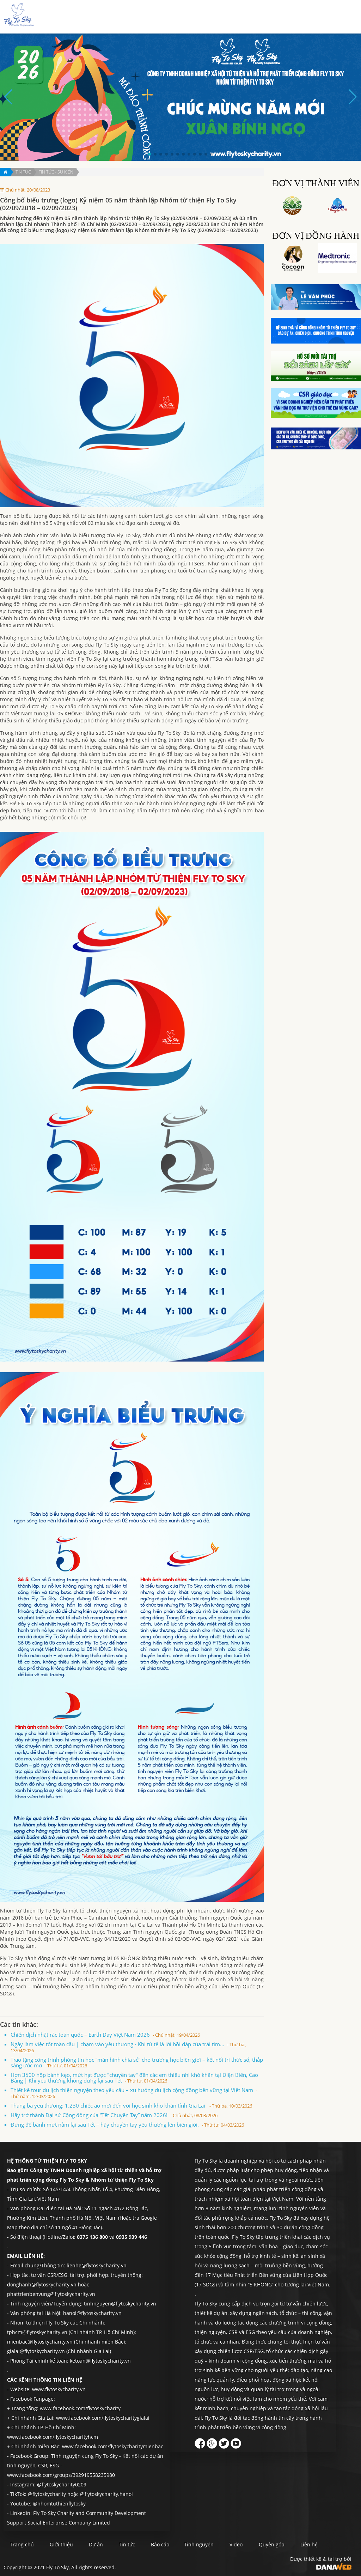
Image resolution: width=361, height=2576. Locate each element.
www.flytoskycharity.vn (59, 2389)
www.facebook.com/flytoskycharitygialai (102, 2417)
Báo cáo (242, 17)
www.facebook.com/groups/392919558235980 (61, 2475)
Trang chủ (135, 17)
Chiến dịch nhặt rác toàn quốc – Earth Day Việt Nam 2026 (105, 2034)
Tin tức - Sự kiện (56, 172)
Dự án (193, 17)
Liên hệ (338, 17)
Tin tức (216, 17)
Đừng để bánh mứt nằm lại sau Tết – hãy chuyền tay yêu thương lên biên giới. (127, 2124)
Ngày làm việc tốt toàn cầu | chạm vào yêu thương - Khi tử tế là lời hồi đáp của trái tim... (128, 2047)
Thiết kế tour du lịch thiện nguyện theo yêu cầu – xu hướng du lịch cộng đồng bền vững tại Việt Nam (134, 2092)
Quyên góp (309, 17)
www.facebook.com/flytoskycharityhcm (52, 2436)
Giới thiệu (167, 17)
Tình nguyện (274, 17)
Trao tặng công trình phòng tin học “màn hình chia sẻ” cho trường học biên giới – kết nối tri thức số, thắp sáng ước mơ (137, 2062)
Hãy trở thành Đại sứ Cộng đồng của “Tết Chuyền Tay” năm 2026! (114, 2115)
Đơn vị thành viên (316, 183)
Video (258, 2544)
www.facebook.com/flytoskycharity (80, 2408)
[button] (149, 154)
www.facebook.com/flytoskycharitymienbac (112, 2446)
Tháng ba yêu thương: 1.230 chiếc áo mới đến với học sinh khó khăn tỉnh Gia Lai (131, 2105)
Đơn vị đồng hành (316, 236)
